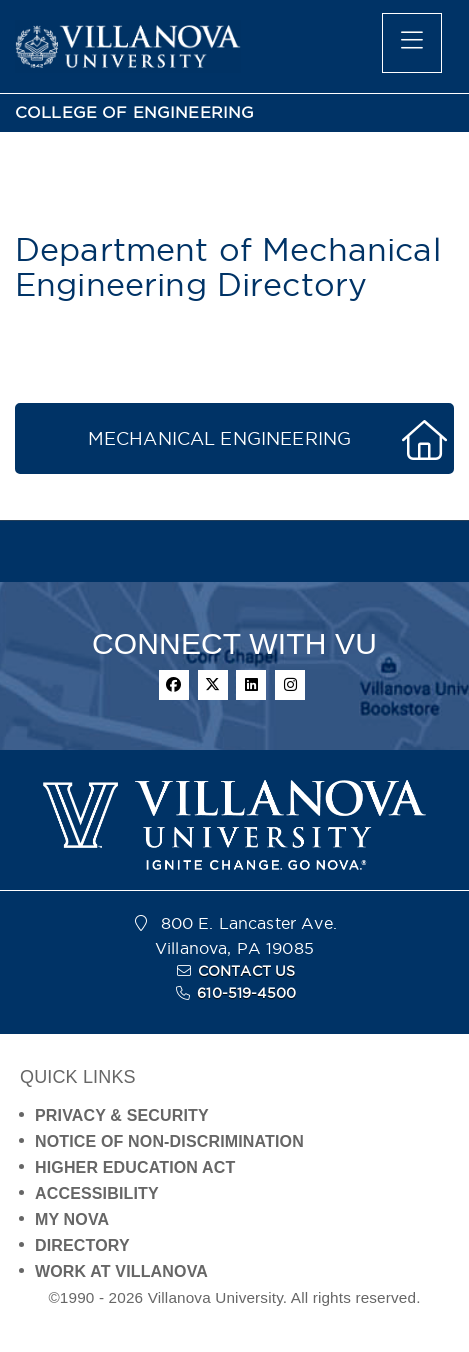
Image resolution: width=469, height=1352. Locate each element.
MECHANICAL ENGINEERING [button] (219, 438)
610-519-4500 (246, 993)
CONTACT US (247, 971)
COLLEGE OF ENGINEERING (134, 112)
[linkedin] (251, 685)
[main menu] (412, 43)
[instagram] (290, 685)
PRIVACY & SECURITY (122, 1115)
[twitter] (213, 685)
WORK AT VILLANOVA (121, 1271)
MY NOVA (72, 1219)
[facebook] (174, 685)
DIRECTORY (82, 1245)
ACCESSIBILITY (97, 1193)
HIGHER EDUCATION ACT (135, 1167)
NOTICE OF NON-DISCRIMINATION (169, 1141)
